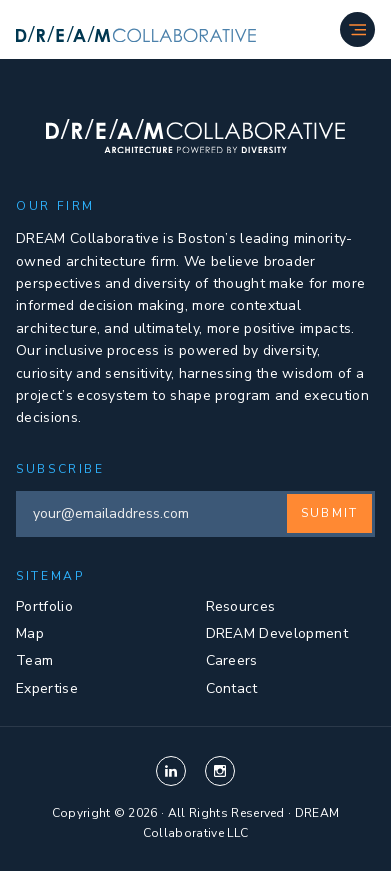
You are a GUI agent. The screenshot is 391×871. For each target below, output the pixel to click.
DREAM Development (277, 633)
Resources (241, 606)
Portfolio (44, 606)
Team (34, 660)
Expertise (47, 688)
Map (30, 633)
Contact (232, 688)
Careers (232, 660)
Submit (329, 513)
